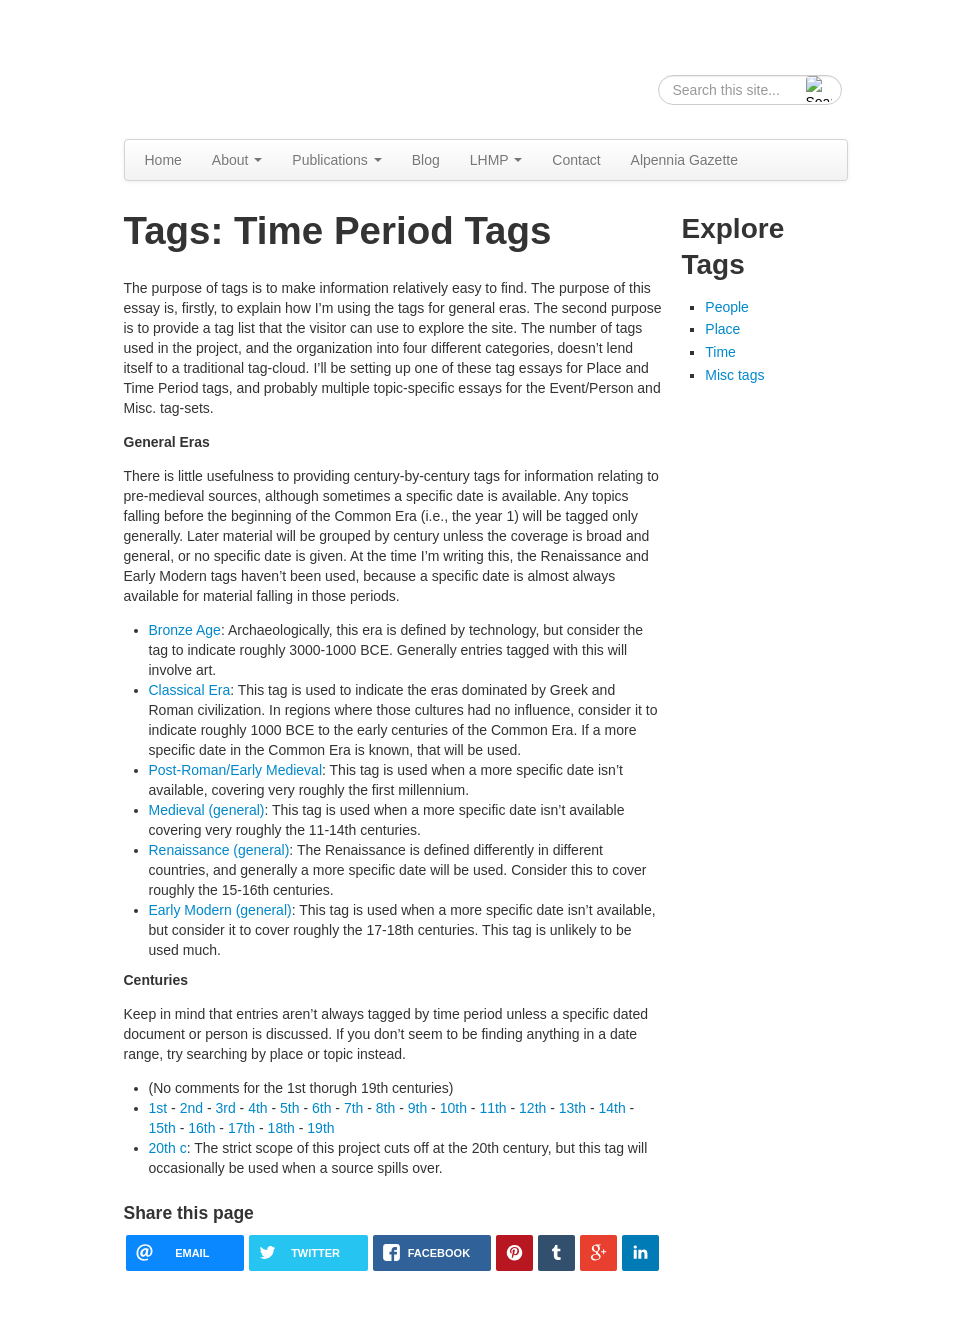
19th (320, 1128)
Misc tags (734, 375)
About (237, 160)
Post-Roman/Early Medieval (236, 770)
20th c (168, 1148)
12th (532, 1108)
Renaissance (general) (219, 850)
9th (417, 1108)
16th (201, 1128)
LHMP (496, 160)
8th (385, 1108)
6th (321, 1108)
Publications (336, 160)
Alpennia (227, 66)
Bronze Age (185, 630)
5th (289, 1108)
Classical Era (190, 690)
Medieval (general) (207, 810)
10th (453, 1108)
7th (353, 1108)
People (727, 307)
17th (241, 1128)
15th (162, 1128)
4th (257, 1108)
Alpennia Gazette (684, 160)
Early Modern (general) (220, 910)
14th (611, 1108)
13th (572, 1108)
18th (281, 1128)
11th (492, 1108)
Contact (576, 160)
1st (158, 1108)
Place (722, 329)
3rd (225, 1108)
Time (720, 352)
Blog (426, 160)
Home (163, 160)
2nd (191, 1108)
